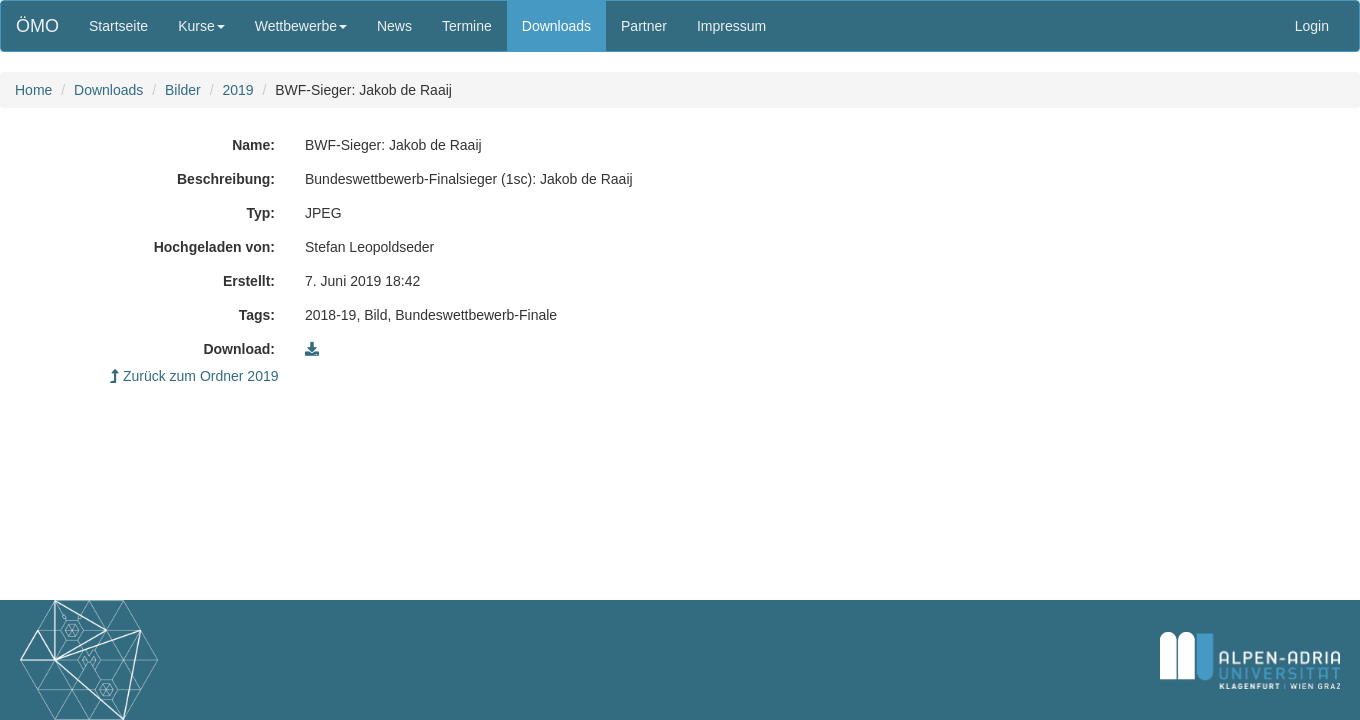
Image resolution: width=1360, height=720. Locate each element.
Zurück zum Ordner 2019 (194, 376)
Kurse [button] (201, 26)
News (394, 26)
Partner (644, 26)
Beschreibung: (226, 179)
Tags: (257, 315)
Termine (467, 26)
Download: (239, 349)
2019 (237, 90)
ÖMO (37, 26)
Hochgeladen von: (214, 247)
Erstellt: (249, 281)
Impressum (731, 26)
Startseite (118, 26)
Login (1312, 26)
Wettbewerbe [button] (301, 26)
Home (33, 90)
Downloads (556, 26)
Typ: (260, 213)
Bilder (183, 90)
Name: (253, 145)
